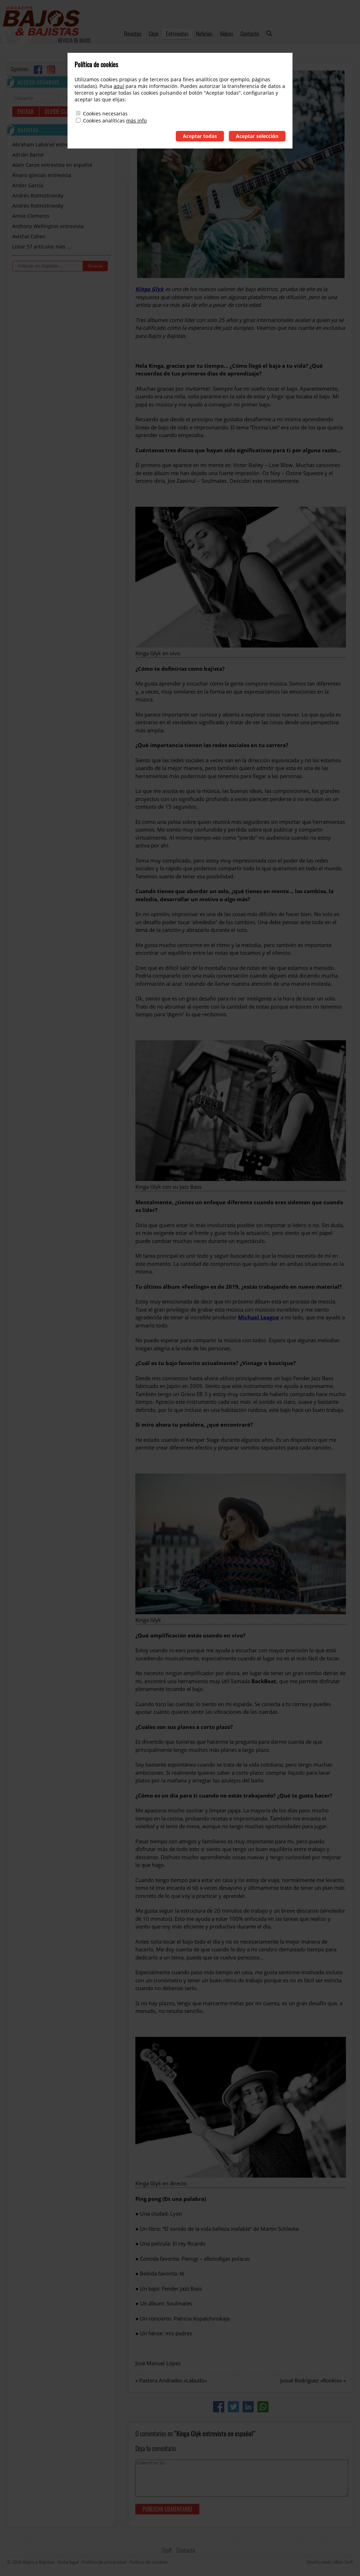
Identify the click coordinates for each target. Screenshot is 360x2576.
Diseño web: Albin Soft (330, 2562)
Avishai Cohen (29, 236)
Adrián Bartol (28, 154)
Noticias (204, 33)
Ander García (27, 185)
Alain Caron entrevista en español (52, 165)
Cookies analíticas (104, 120)
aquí (119, 86)
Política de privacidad (104, 2562)
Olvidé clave (59, 111)
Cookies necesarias (105, 113)
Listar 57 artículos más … (41, 246)
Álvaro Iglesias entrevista (41, 175)
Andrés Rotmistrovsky (37, 195)
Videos (226, 33)
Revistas (132, 33)
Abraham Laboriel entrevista (45, 144)
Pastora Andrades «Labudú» (173, 2380)
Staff (167, 2550)
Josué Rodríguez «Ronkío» (311, 2380)
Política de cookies (148, 2562)
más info (136, 120)
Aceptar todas (200, 136)
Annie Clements (31, 216)
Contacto (249, 33)
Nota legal (68, 2562)
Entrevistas (177, 33)
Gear (154, 33)
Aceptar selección (257, 136)
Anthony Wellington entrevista (48, 226)
